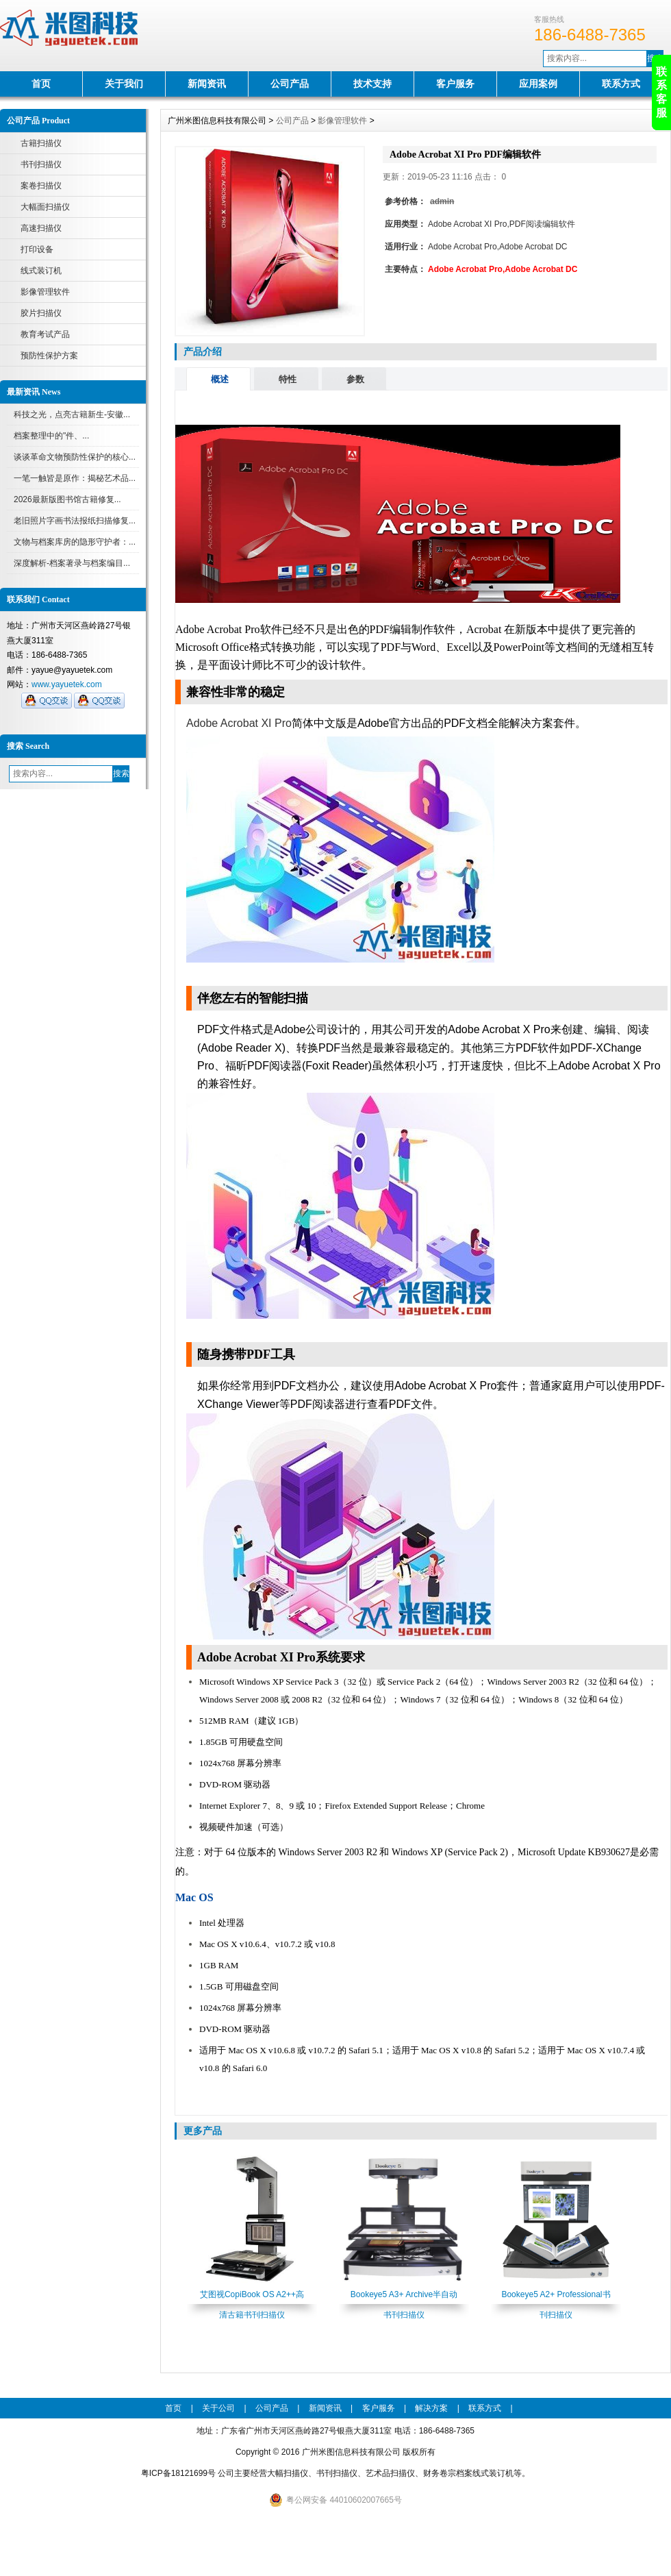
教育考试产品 (45, 334)
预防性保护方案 (49, 355)
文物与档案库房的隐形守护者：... (75, 542)
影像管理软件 (45, 292)
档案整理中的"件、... (51, 436)
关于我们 (124, 83)
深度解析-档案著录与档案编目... (72, 563)
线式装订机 (41, 270)
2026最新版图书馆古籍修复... (67, 499)
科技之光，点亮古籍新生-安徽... (72, 414)
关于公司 (218, 2408)
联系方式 (621, 83)
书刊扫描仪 (41, 164)
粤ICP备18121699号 (178, 2473)
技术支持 (372, 83)
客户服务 (455, 83)
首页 (41, 83)
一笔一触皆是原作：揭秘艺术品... (75, 478)
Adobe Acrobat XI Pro (239, 723)
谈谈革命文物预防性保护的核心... (75, 457)
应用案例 (538, 83)
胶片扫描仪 (41, 313)
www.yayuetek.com (66, 684)
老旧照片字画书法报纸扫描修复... (75, 520)
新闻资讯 (207, 83)
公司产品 (289, 83)
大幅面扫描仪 (45, 207)
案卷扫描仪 (41, 185)
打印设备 (37, 249)
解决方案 (431, 2408)
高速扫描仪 (41, 228)
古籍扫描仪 (41, 143)
